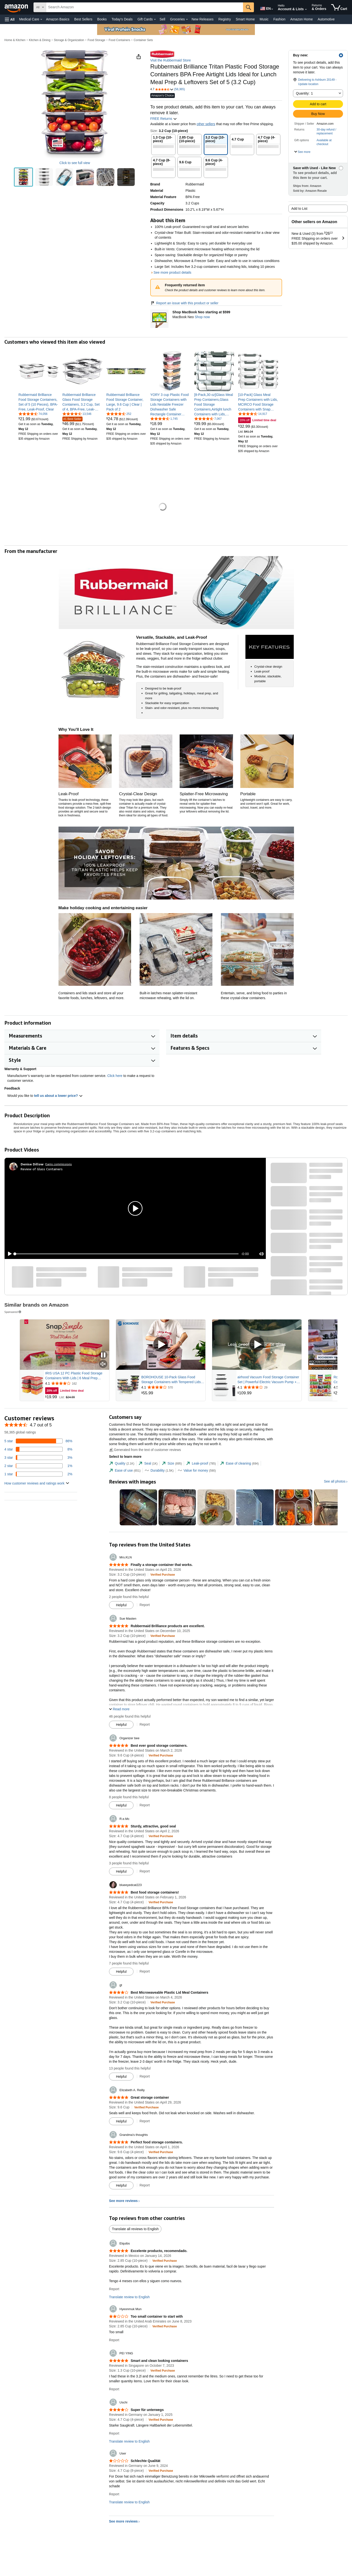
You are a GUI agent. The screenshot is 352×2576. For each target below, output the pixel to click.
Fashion (279, 19)
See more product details (172, 272)
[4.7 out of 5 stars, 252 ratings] (118, 414)
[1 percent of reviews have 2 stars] (38, 1465)
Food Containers (119, 40)
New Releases (202, 19)
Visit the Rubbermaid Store (170, 60)
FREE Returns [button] (163, 119)
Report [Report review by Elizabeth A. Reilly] (145, 2121)
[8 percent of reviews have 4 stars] (38, 1449)
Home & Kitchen (14, 40)
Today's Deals (122, 19)
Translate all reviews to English (135, 2229)
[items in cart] (339, 7)
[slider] (127, 1253)
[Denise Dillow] (32, 1164)
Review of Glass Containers (42, 1169)
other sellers (206, 124)
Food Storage (96, 40)
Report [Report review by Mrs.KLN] (145, 1605)
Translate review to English (129, 2297)
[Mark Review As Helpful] (121, 1605)
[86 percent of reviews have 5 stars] (38, 1441)
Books (102, 19)
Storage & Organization (69, 40)
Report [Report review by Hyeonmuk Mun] (114, 2340)
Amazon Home (301, 19)
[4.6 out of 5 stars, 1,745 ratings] (164, 418)
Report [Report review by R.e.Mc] (145, 1871)
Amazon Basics (57, 19)
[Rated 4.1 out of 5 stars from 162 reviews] (76, 1383)
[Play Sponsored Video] (161, 1344)
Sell (162, 19)
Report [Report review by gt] (145, 2076)
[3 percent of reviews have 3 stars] (38, 1457)
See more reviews (123, 2201)
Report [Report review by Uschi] (114, 2433)
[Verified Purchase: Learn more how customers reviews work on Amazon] (163, 1574)
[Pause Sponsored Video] (103, 1355)
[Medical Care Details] (41, 19)
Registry (224, 19)
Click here (114, 1076)
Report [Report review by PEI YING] (114, 2389)
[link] (38, 402)
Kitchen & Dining (39, 40)
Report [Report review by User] (114, 2494)
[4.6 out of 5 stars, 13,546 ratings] (77, 414)
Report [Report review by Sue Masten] (145, 1724)
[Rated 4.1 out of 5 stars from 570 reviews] (172, 1387)
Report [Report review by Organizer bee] (145, 1805)
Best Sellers (83, 19)
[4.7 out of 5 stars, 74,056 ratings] (33, 414)
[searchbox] (144, 7)
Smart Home (245, 19)
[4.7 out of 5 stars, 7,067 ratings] (208, 418)
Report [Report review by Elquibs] (114, 2289)
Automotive (326, 19)
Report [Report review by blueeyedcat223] (145, 1971)
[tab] (121, 1463)
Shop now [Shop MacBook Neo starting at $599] (202, 317)
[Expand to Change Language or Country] (272, 9)
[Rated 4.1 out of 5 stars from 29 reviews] (269, 1387)
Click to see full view (74, 163)
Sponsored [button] (13, 1311)
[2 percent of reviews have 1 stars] (38, 1474)
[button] (10, 19)
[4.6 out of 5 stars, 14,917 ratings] (252, 414)
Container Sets (143, 40)
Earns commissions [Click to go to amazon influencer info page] (58, 1164)
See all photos (334, 1481)
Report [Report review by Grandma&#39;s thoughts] (145, 2185)
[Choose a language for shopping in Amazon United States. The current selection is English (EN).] (265, 7)
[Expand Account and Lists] (306, 9)
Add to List (299, 208)
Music (264, 19)
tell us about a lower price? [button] (58, 1096)
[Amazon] (17, 7)
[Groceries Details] (187, 19)
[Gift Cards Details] (155, 19)
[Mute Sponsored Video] (103, 1364)
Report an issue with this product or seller (184, 303)
